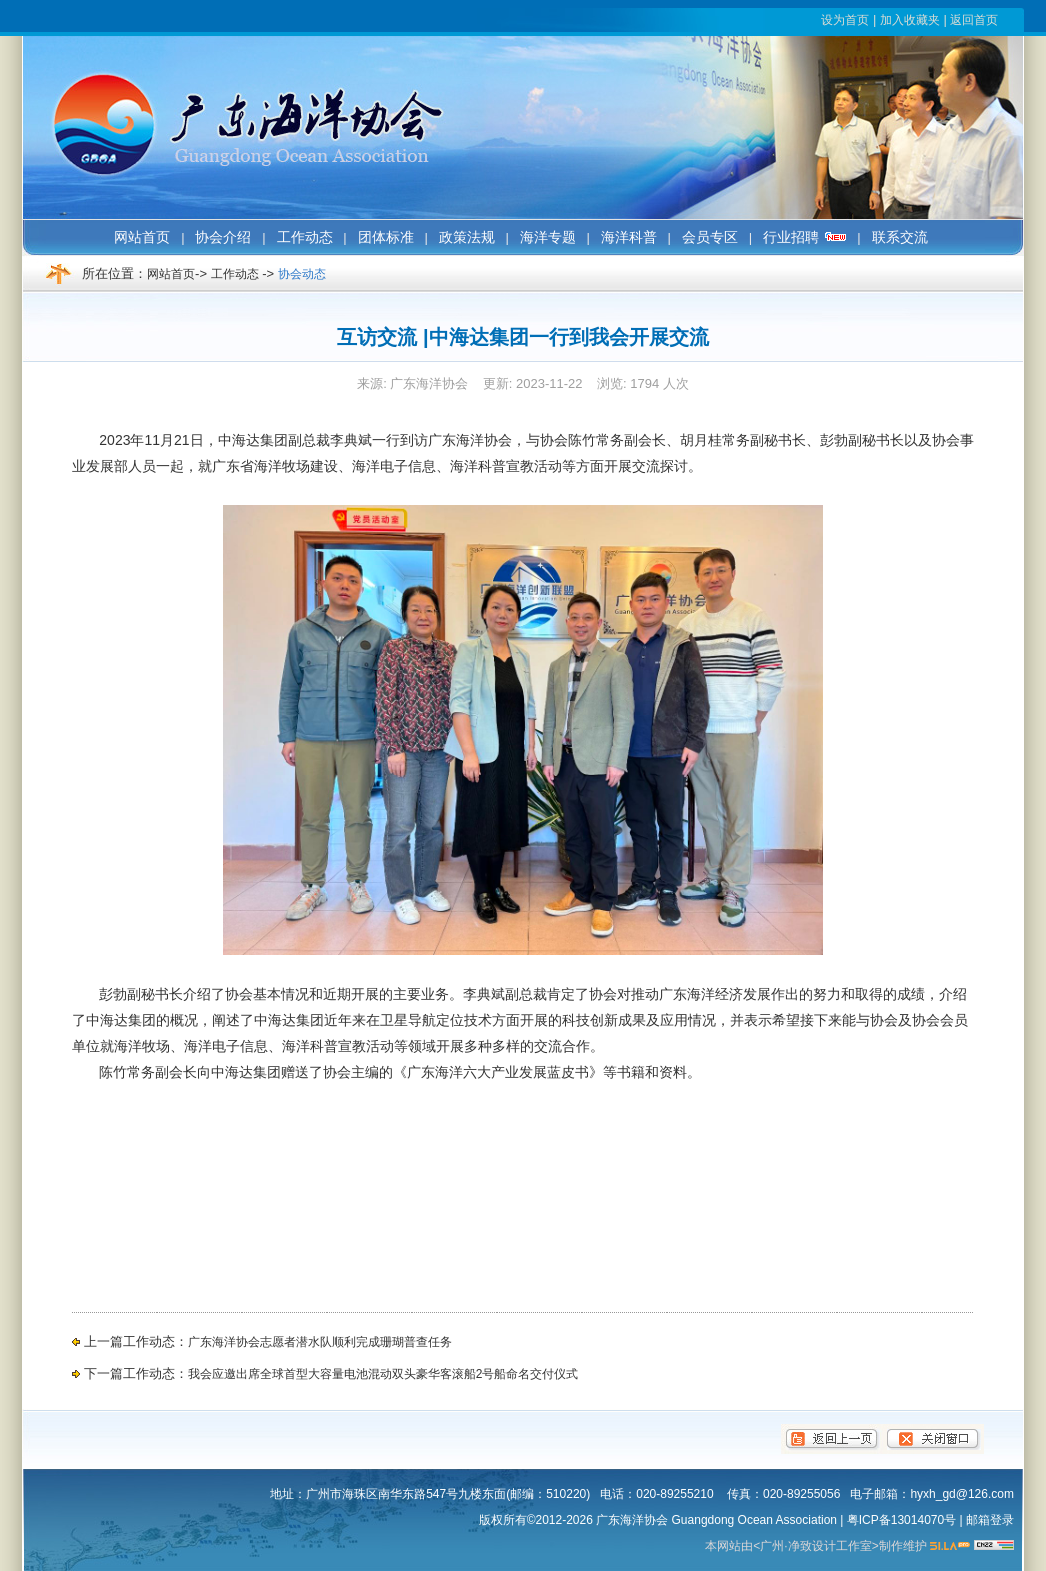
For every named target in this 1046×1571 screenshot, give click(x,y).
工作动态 (235, 274)
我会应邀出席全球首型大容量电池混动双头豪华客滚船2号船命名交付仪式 (383, 1374)
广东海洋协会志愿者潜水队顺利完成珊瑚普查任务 (320, 1342)
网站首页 (171, 274)
